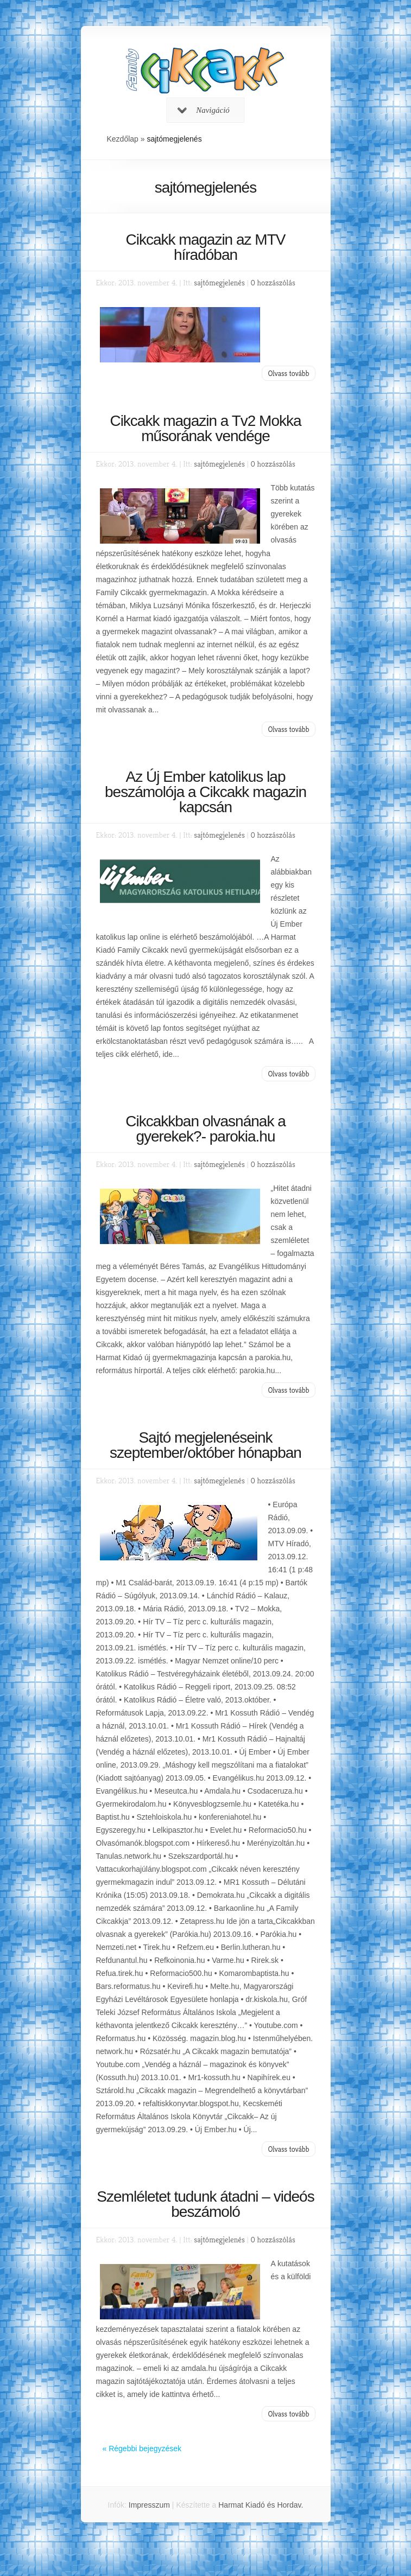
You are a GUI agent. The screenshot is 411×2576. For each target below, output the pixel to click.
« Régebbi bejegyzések (142, 2448)
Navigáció (204, 110)
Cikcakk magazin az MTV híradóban (206, 247)
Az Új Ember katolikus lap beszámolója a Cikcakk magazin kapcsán (205, 791)
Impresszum (149, 2505)
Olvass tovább (288, 373)
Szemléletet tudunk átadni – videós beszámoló (205, 2204)
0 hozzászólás (272, 282)
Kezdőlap (122, 139)
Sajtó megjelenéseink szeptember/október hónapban (205, 1445)
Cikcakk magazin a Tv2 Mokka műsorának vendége (205, 428)
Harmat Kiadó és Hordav (259, 2505)
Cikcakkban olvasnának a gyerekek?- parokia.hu (205, 1129)
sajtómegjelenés (219, 282)
